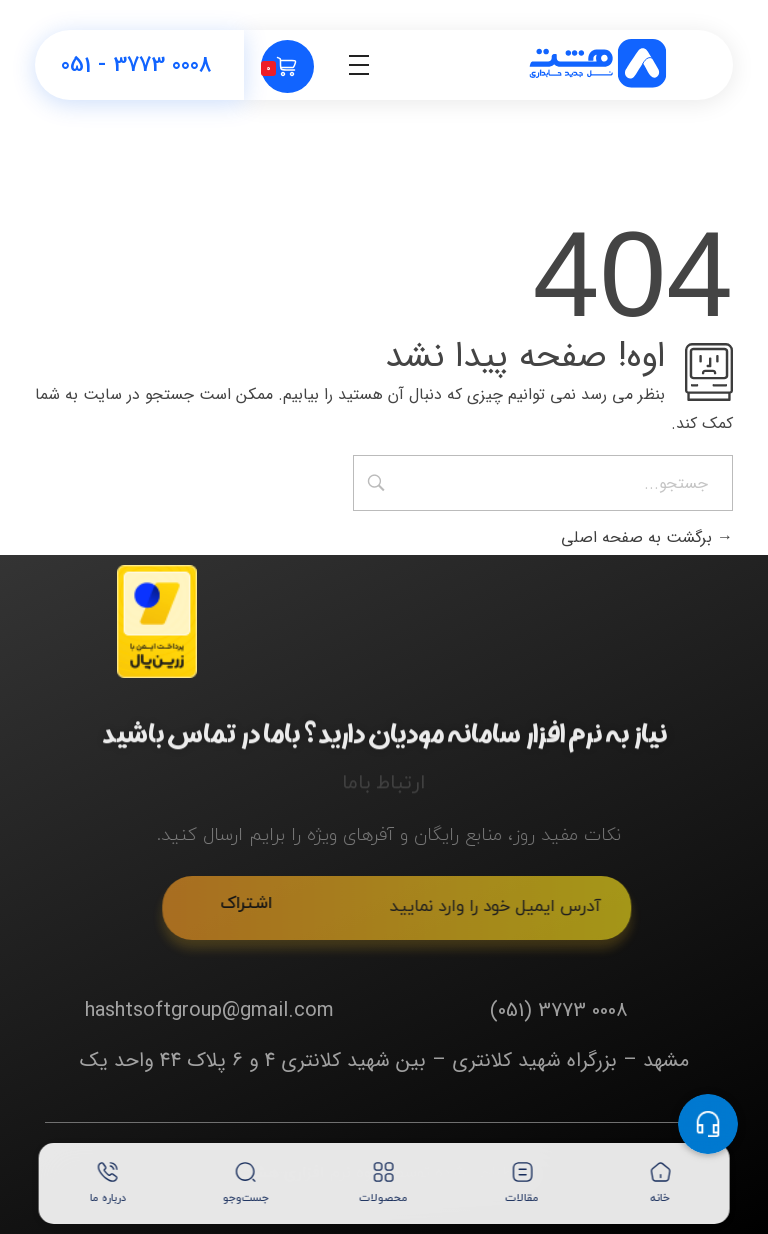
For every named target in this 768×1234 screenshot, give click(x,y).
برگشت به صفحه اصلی (647, 537)
